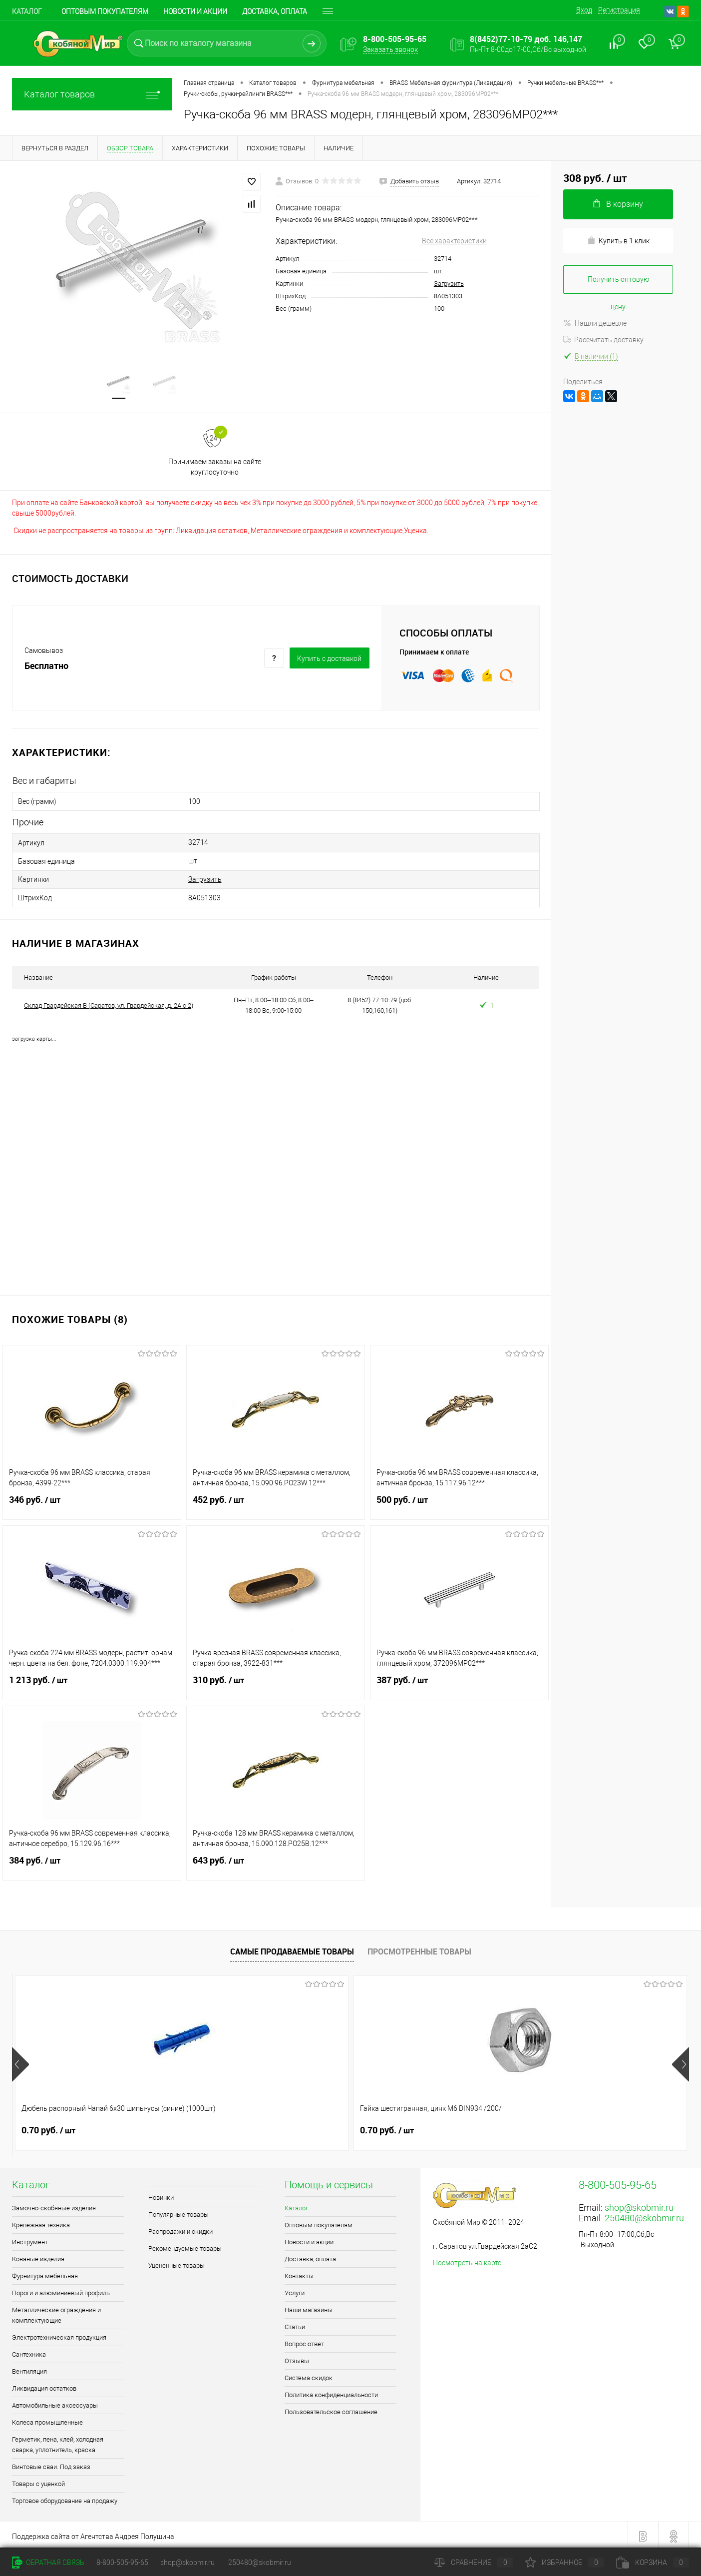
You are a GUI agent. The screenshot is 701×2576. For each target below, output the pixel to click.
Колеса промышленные (47, 2419)
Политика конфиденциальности (331, 2392)
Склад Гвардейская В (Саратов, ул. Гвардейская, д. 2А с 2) (108, 1002)
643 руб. (275, 1863)
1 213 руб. (92, 1683)
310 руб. (275, 1683)
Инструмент (30, 2239)
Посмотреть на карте (467, 2260)
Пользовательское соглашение (331, 2409)
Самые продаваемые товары (292, 1948)
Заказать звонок (390, 49)
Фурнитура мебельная (45, 2273)
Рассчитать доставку (603, 340)
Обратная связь (48, 2563)
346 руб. (92, 1502)
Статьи (295, 2324)
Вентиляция (29, 2368)
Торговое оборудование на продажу (64, 2498)
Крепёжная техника (41, 2222)
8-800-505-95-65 (122, 2563)
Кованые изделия (38, 2256)
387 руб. (459, 1683)
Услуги (295, 2290)
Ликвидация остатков (44, 2385)
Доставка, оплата (274, 11)
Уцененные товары (176, 2262)
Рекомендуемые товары (185, 2245)
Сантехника (29, 2351)
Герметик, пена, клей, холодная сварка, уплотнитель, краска (57, 2442)
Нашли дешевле (595, 323)
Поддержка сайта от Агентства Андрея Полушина (93, 2534)
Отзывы (297, 2358)
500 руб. (459, 1502)
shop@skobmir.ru (639, 2204)
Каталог (27, 11)
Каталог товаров (92, 94)
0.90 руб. (556, 2127)
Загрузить (449, 283)
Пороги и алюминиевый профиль (61, 2290)
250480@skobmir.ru (644, 2215)
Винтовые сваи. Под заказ (51, 2464)
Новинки (161, 2194)
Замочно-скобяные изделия (54, 2205)
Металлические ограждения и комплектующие (56, 2312)
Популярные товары (178, 2211)
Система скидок (309, 2375)
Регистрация (619, 10)
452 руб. (275, 1502)
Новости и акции (195, 11)
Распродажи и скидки (180, 2228)
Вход (584, 10)
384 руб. (92, 1863)
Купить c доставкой (329, 660)
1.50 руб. (387, 2127)
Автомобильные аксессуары (55, 2402)
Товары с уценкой (38, 2481)
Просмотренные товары (419, 1948)
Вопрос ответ (304, 2341)
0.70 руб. (48, 2127)
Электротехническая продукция (59, 2334)
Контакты (299, 2273)
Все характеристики (454, 241)
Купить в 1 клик (618, 240)
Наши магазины (309, 2307)
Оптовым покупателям (104, 11)
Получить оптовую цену (618, 284)
